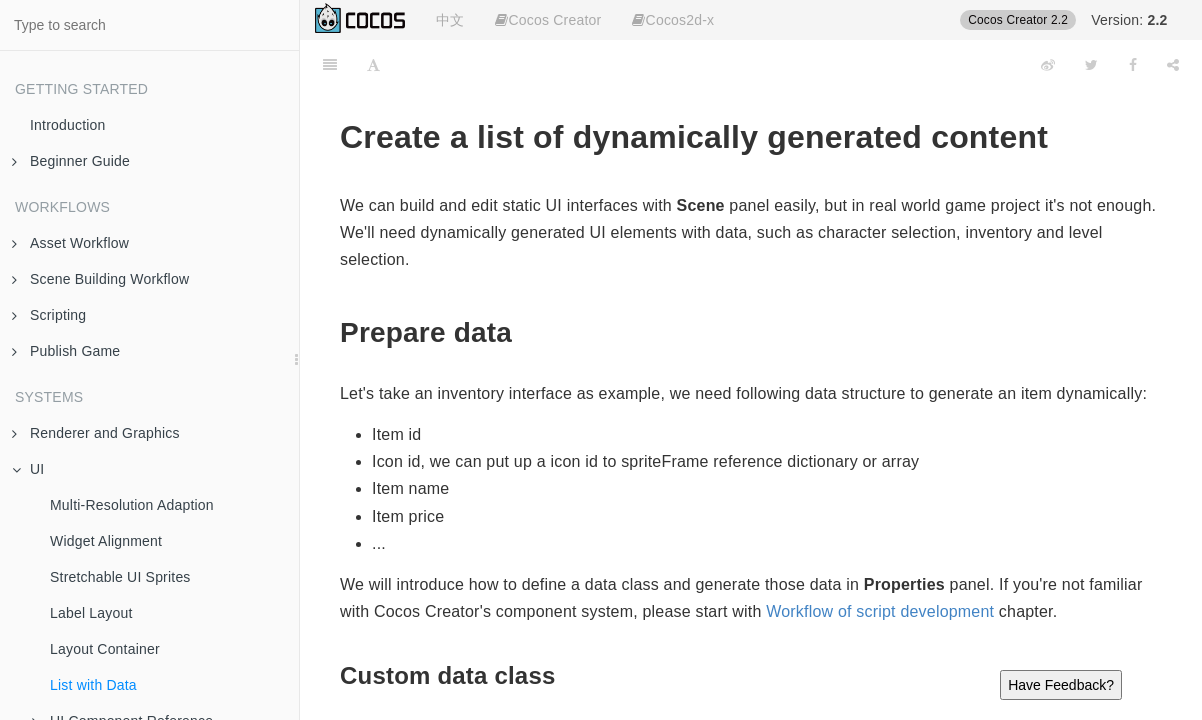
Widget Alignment (106, 541)
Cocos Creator (548, 20)
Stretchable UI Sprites (120, 577)
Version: (1129, 20)
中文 (450, 20)
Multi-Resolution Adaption (132, 505)
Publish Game (66, 351)
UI (28, 469)
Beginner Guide (71, 161)
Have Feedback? (1061, 685)
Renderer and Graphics (96, 433)
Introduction (68, 125)
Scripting (49, 315)
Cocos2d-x (673, 20)
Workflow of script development (880, 611)
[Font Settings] (373, 65)
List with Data (93, 685)
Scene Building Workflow (100, 279)
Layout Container (105, 649)
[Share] (1173, 65)
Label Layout (91, 613)
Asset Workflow (70, 243)
